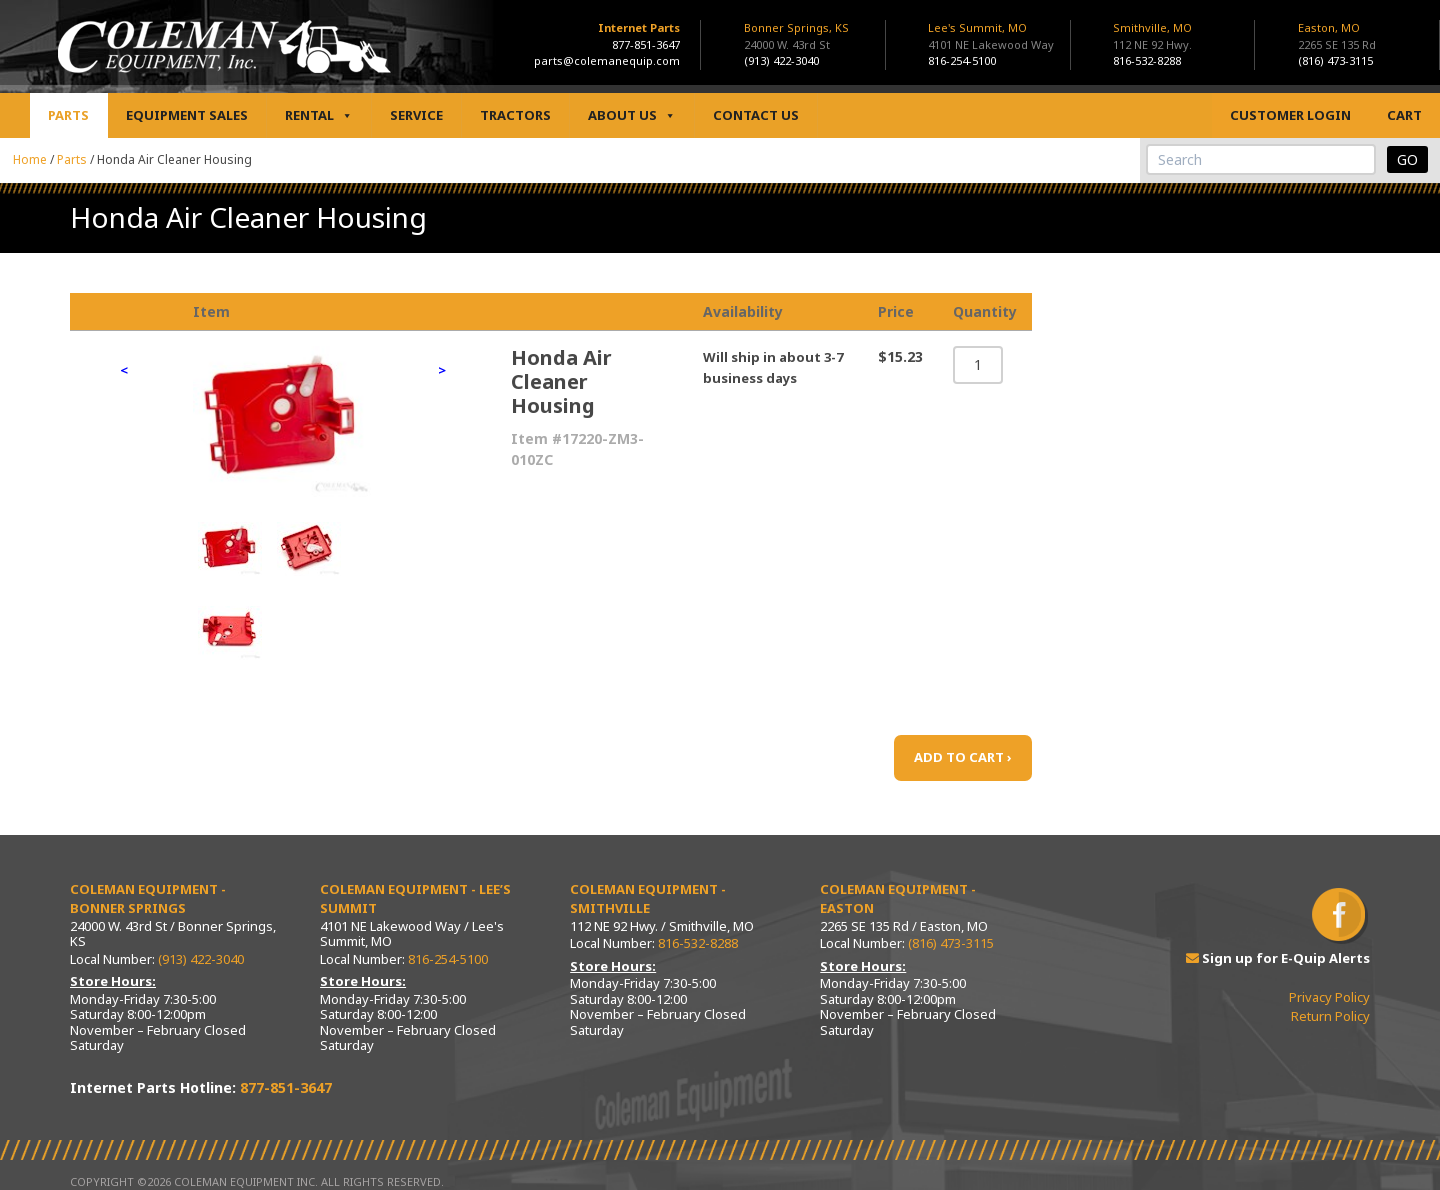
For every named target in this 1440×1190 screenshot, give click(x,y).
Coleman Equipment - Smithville (648, 899)
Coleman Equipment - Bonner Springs (148, 899)
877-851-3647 (646, 44)
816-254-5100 (962, 60)
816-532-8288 (1147, 60)
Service (416, 115)
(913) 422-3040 (781, 60)
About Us (632, 115)
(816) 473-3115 (1335, 60)
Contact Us (756, 115)
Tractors (515, 115)
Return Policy (1330, 1016)
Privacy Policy (1329, 997)
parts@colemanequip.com (607, 60)
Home (30, 159)
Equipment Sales (187, 115)
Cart (1404, 115)
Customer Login (1290, 115)
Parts (68, 115)
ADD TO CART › (963, 757)
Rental (319, 115)
